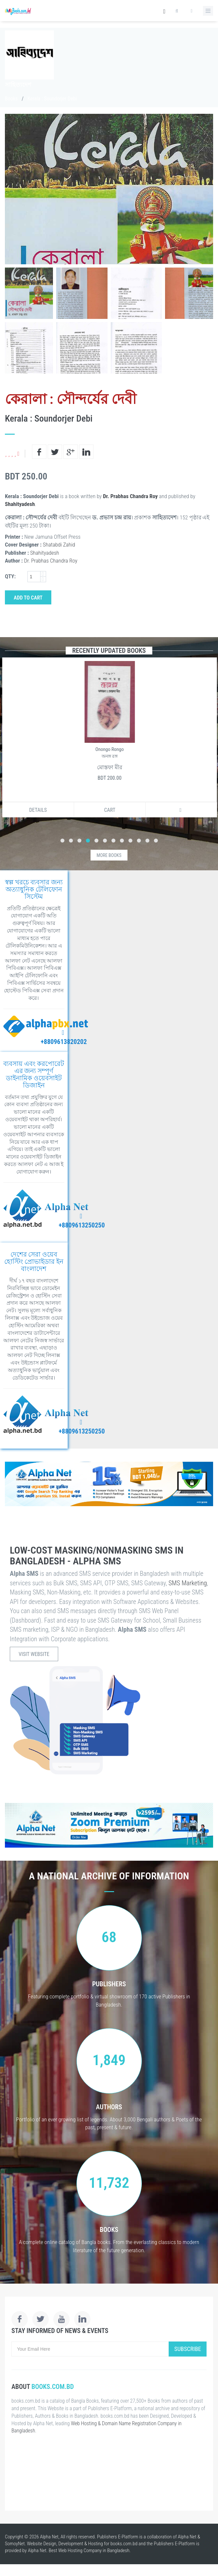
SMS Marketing (188, 1583)
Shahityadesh (20, 504)
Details (37, 810)
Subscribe (187, 2348)
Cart (109, 810)
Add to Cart (28, 598)
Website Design (42, 2544)
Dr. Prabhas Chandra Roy (130, 496)
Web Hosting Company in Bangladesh (93, 2550)
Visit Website (34, 1654)
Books (11, 99)
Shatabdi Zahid (59, 544)
